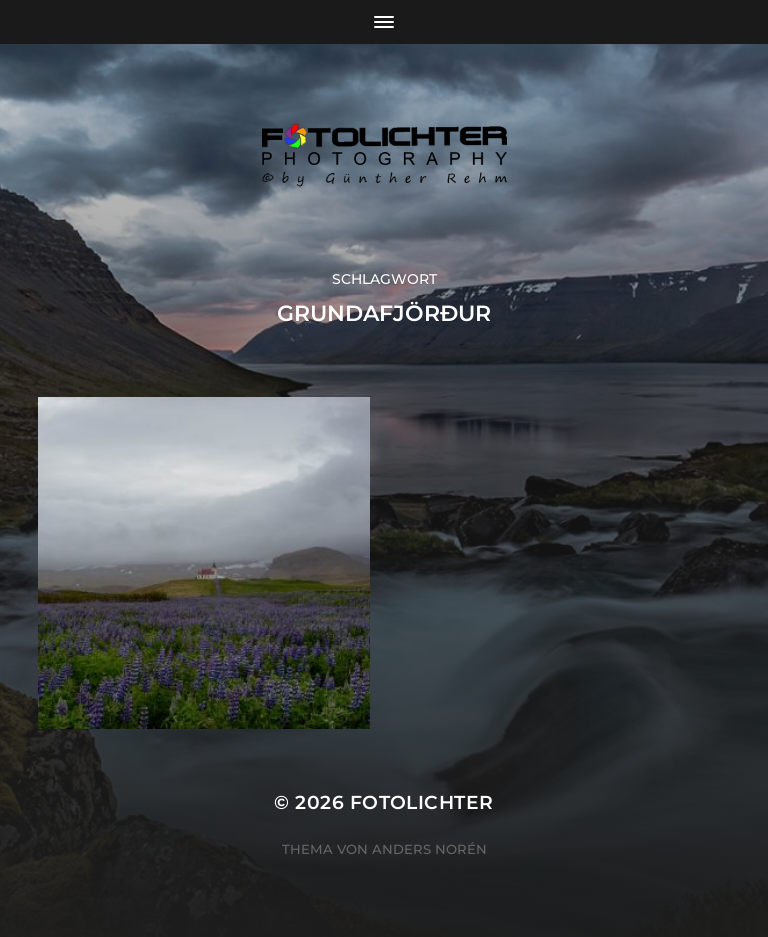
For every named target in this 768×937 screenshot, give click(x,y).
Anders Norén (429, 849)
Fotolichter (422, 802)
